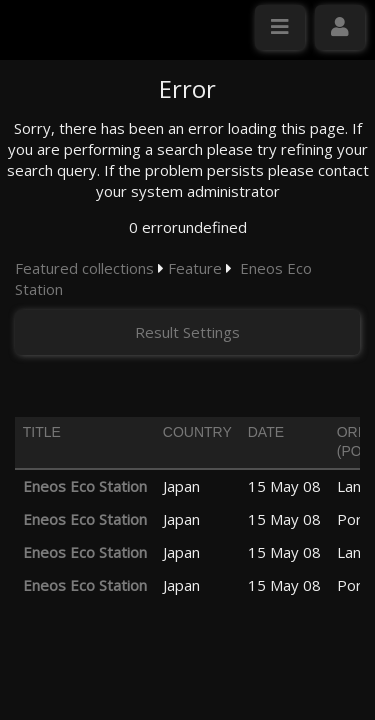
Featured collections (84, 268)
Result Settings (187, 332)
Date (266, 432)
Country (197, 432)
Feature (195, 268)
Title (42, 432)
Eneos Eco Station (85, 486)
